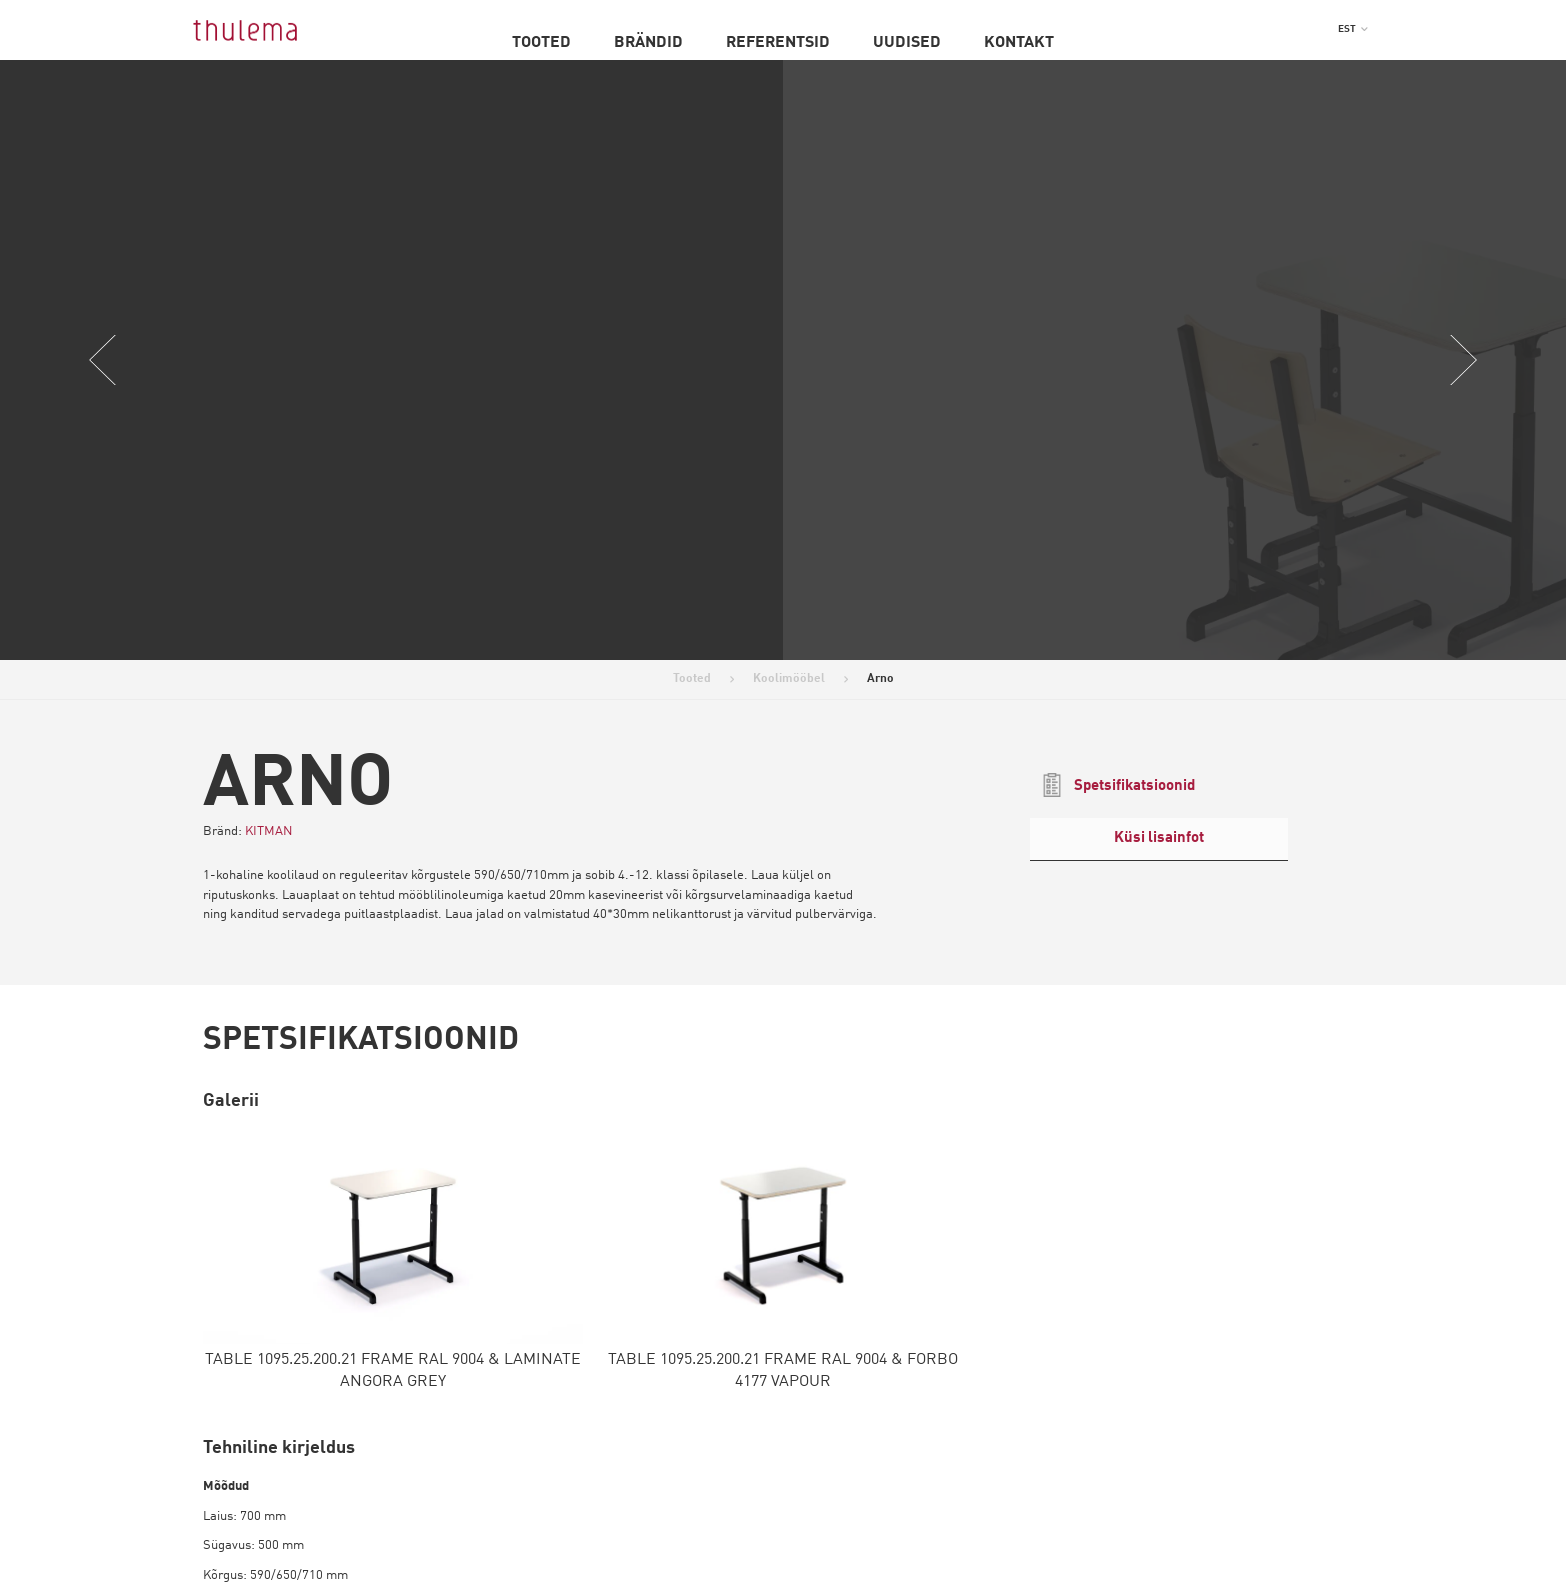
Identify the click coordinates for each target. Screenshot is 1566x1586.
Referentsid (778, 43)
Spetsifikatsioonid (1117, 785)
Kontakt (1019, 43)
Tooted (541, 43)
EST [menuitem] (1347, 29)
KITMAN (269, 831)
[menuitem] (1353, 29)
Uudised (907, 43)
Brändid (648, 43)
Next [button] (1463, 360)
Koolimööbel (789, 679)
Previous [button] (103, 360)
